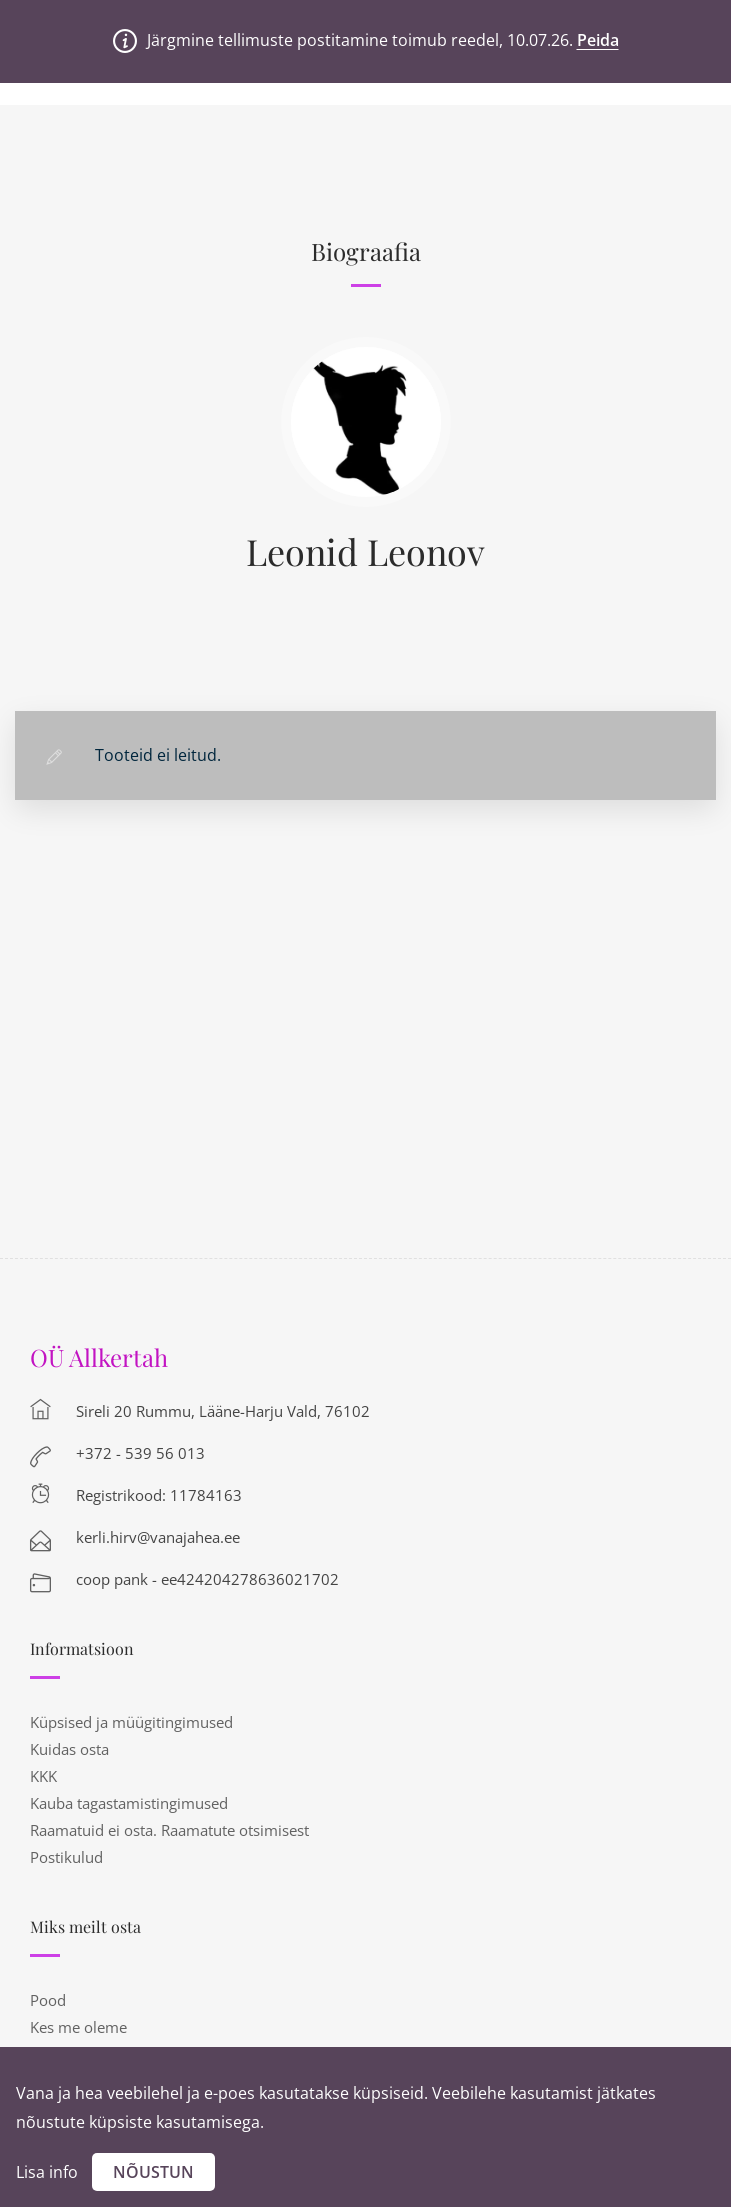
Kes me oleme (78, 2027)
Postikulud (66, 1857)
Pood (48, 2000)
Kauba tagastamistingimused (129, 1803)
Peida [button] (598, 40)
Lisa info (47, 2172)
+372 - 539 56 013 (140, 1453)
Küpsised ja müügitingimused (131, 1722)
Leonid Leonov (365, 551)
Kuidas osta (69, 1749)
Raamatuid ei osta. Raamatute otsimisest (169, 1830)
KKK (43, 1776)
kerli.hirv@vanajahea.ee (158, 1537)
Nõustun (153, 2172)
